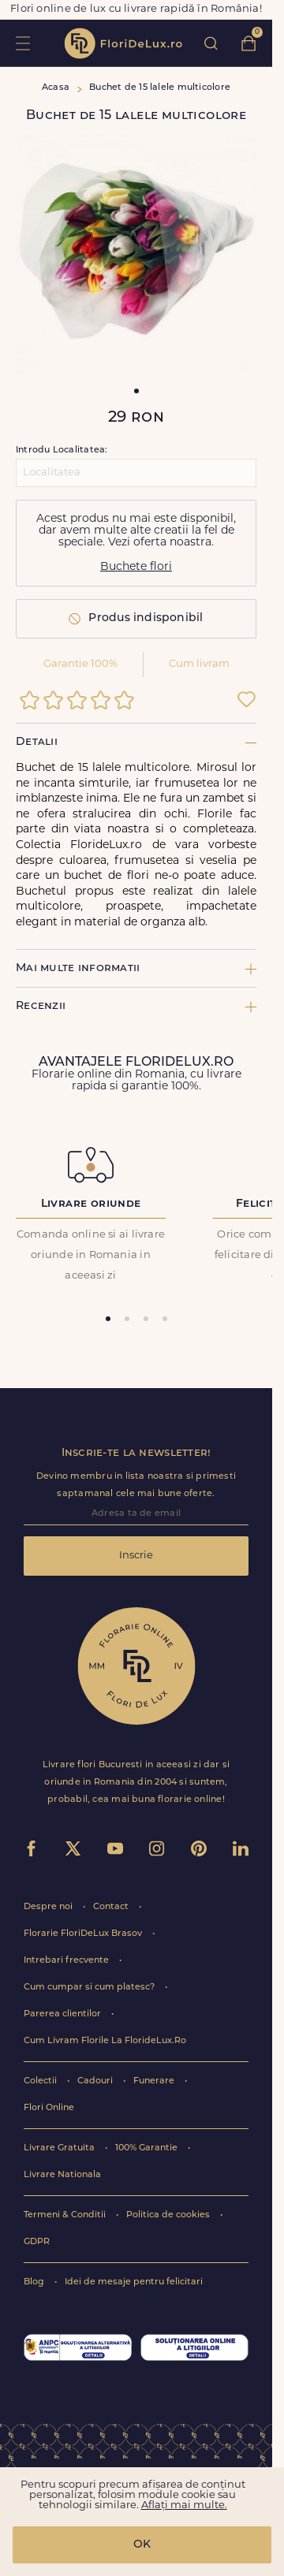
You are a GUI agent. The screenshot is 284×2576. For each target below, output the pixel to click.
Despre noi (49, 1907)
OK (142, 2545)
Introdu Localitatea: (61, 450)
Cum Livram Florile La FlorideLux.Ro (105, 2041)
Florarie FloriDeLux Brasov (84, 1934)
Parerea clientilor (63, 2014)
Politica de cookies (169, 2215)
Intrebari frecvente (67, 1960)
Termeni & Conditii (66, 2215)
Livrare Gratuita (60, 2148)
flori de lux (123, 43)
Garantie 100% (80, 664)
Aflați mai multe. (184, 2505)
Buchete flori (136, 567)
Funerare (155, 2081)
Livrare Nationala (62, 2175)
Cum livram (199, 664)
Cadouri (96, 2081)
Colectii (41, 2081)
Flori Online (49, 2108)
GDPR (37, 2242)
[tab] (108, 1318)
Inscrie (136, 1555)
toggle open (22, 43)
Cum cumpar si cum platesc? (90, 1987)
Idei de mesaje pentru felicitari (134, 2282)
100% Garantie (147, 2148)
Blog (35, 2282)
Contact (112, 1907)
